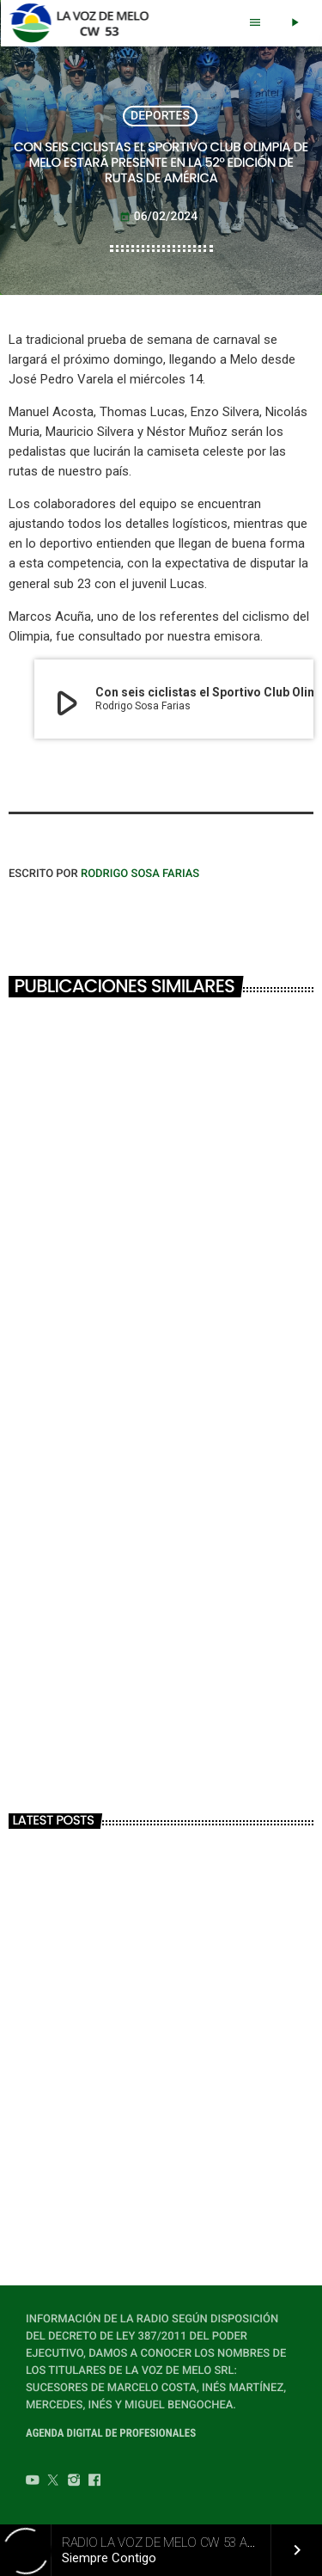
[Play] (294, 23)
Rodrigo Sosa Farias (140, 874)
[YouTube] (32, 2482)
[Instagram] (74, 2482)
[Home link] (84, 23)
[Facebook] (94, 2482)
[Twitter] (53, 2482)
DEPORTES (160, 116)
